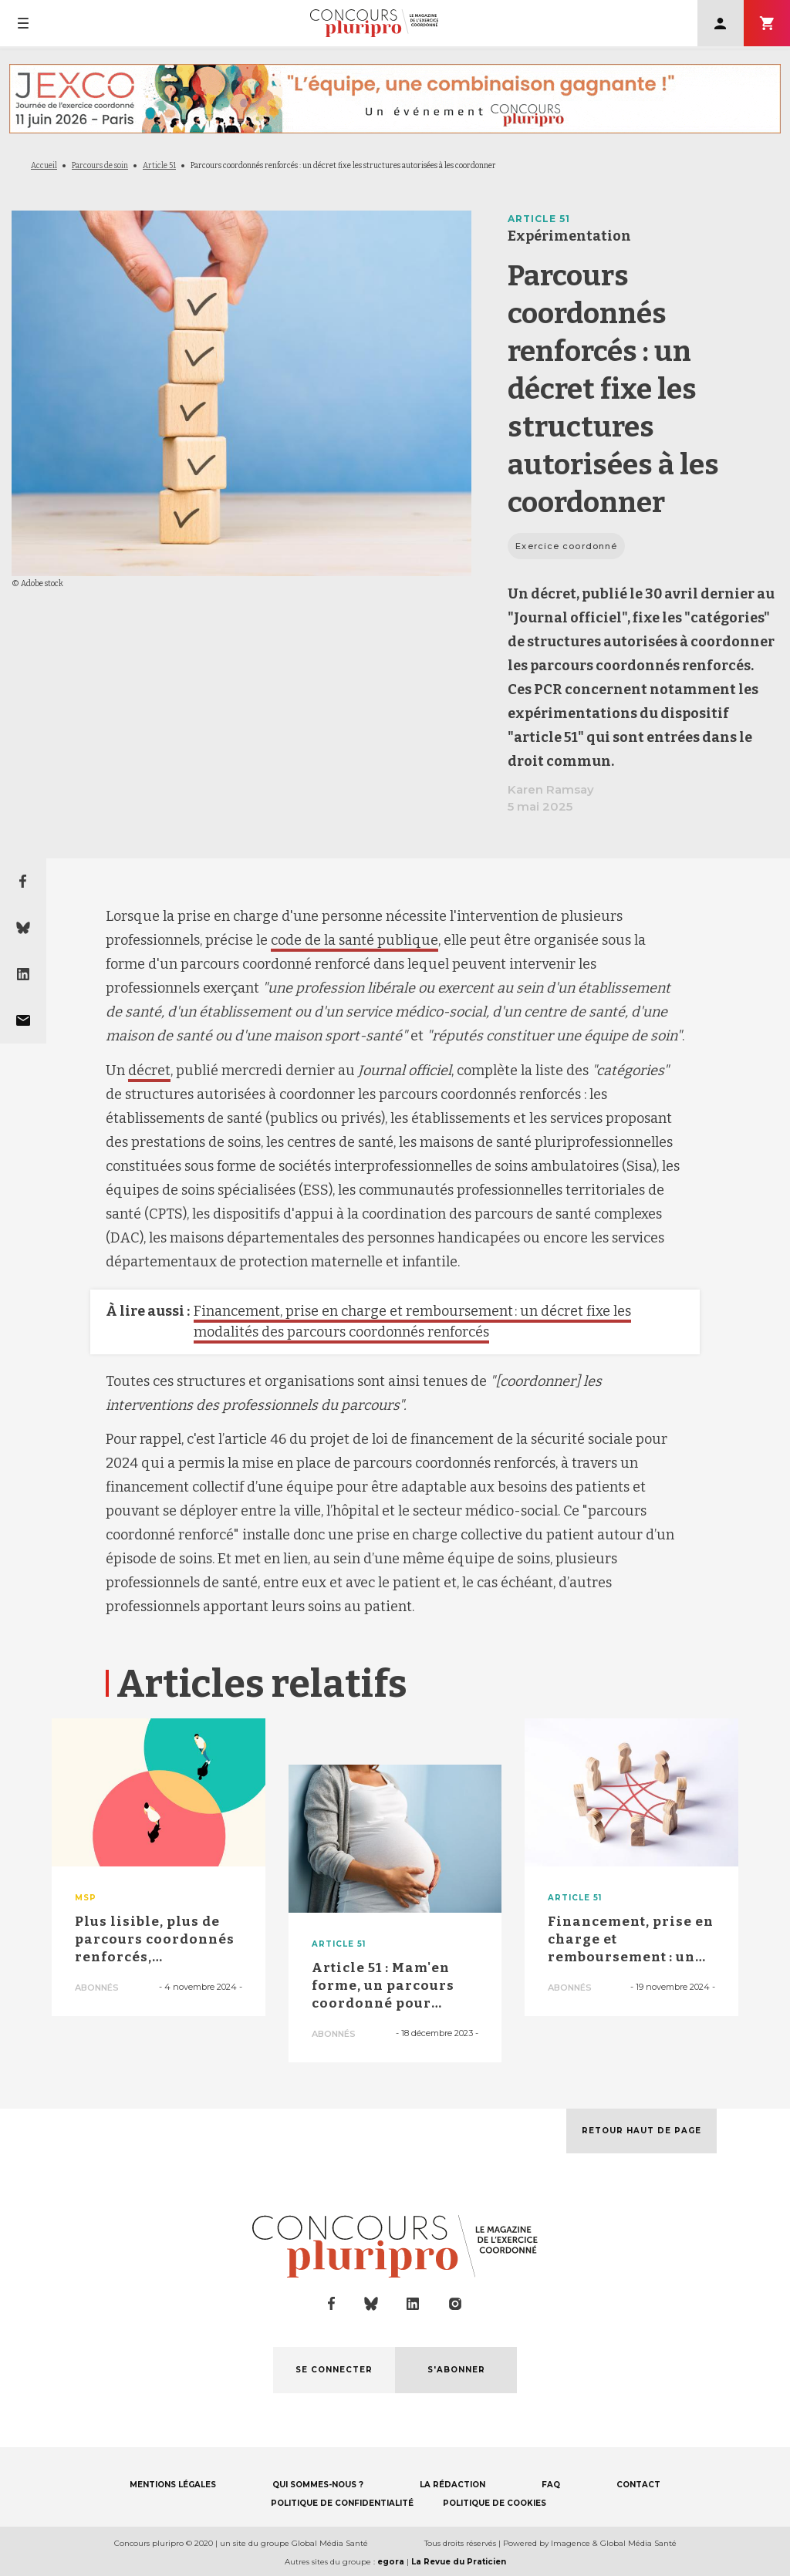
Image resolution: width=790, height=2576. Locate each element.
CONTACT (638, 2485)
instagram (455, 2304)
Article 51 (159, 165)
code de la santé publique (354, 940)
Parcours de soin (100, 165)
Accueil (44, 165)
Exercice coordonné (566, 546)
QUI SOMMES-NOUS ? (317, 2485)
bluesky (371, 2304)
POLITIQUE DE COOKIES (494, 2503)
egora (390, 2562)
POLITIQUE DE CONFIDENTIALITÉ (342, 2503)
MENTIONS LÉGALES (173, 2485)
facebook (332, 2304)
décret (149, 1070)
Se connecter (720, 23)
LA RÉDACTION (452, 2485)
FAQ (551, 2485)
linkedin (413, 2304)
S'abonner (767, 23)
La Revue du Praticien (458, 2562)
